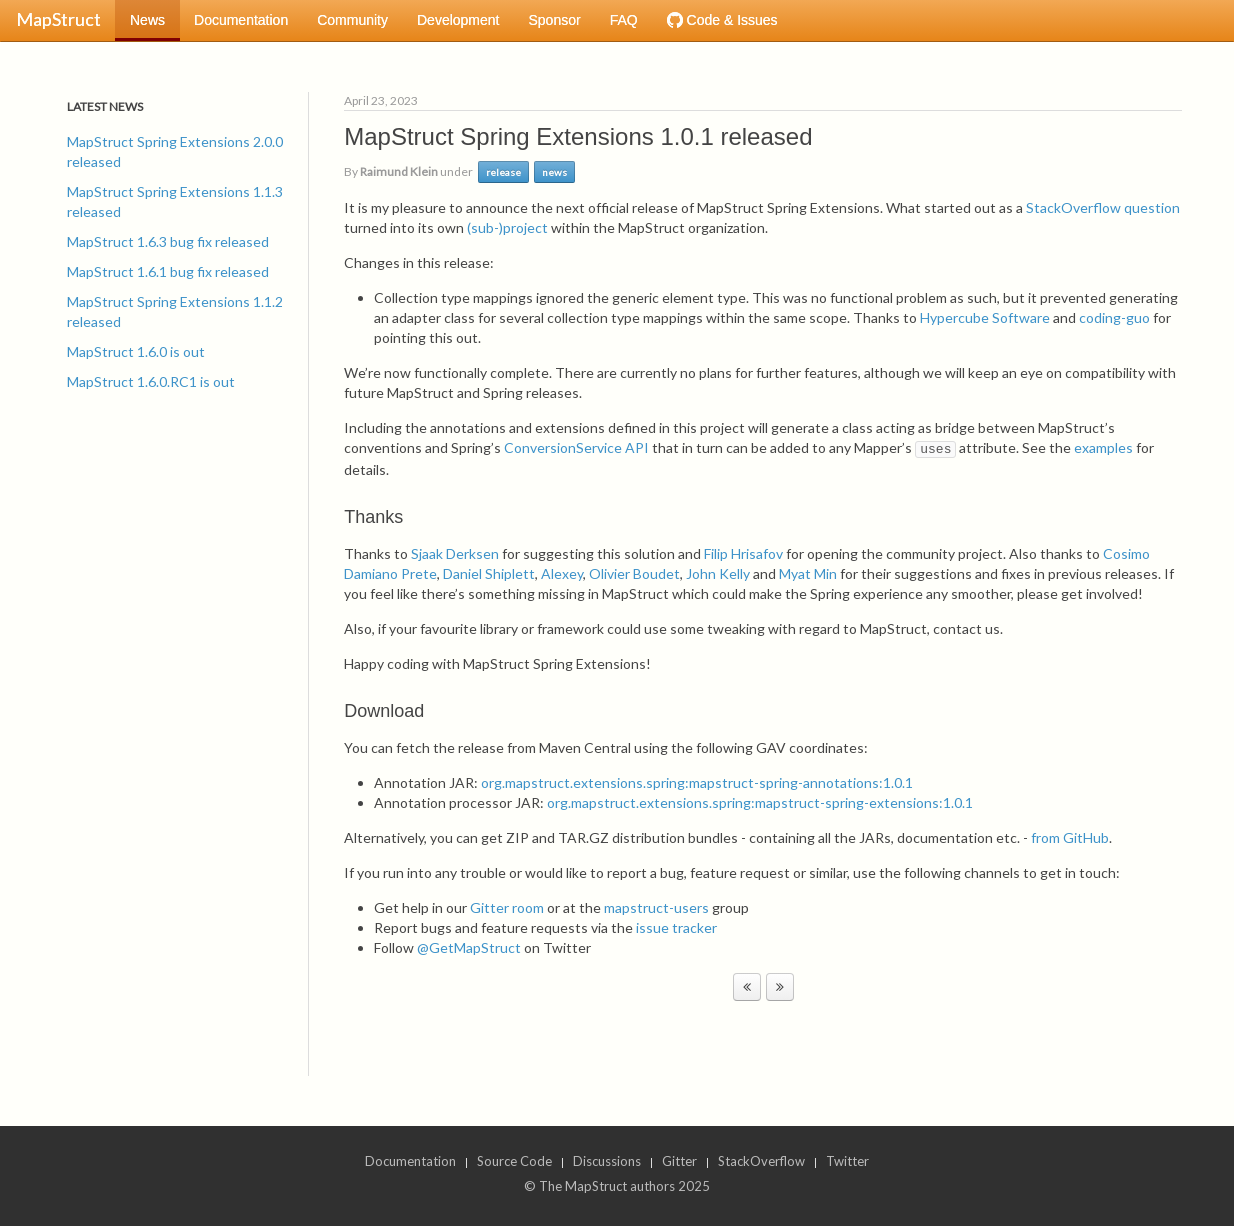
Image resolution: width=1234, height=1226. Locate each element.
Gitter (679, 1161)
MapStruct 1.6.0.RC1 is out (151, 381)
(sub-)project (507, 227)
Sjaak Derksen (455, 553)
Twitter (847, 1161)
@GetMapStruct (469, 947)
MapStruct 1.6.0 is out (136, 351)
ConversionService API (576, 447)
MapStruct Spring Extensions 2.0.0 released (175, 151)
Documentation (241, 20)
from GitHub (1070, 837)
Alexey (562, 573)
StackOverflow (761, 1161)
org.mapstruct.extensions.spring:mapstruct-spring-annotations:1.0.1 (697, 782)
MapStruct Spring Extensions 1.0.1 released (578, 136)
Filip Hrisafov (743, 553)
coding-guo (1114, 317)
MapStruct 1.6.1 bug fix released (168, 271)
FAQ (624, 20)
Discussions (607, 1161)
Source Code (514, 1161)
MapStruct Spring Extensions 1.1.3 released (175, 201)
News (147, 20)
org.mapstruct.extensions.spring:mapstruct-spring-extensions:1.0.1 (760, 802)
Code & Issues (722, 20)
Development (458, 20)
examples (1103, 447)
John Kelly (718, 573)
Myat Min (808, 573)
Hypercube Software (985, 317)
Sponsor (554, 20)
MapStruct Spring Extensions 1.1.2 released (175, 311)
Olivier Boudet (634, 573)
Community (352, 20)
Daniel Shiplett (489, 573)
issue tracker (676, 927)
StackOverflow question (1103, 207)
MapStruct (58, 19)
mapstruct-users (656, 907)
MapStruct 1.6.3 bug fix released (168, 241)
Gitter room (507, 907)
